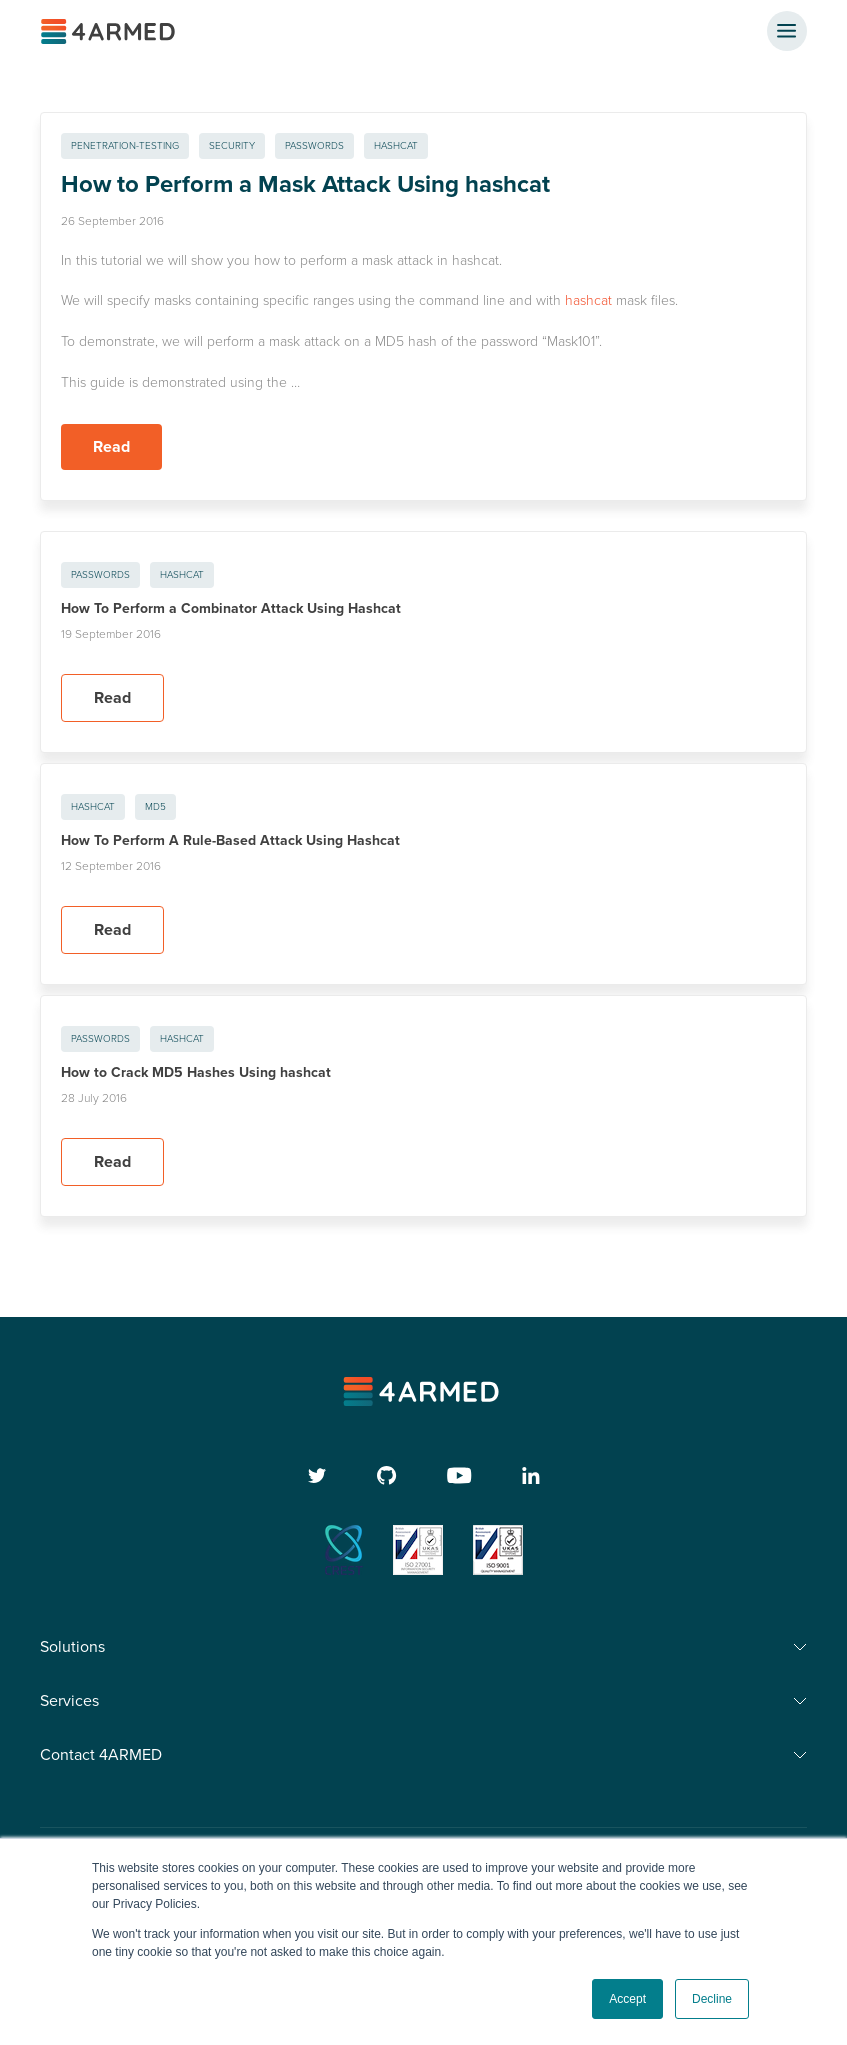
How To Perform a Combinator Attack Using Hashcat (231, 608)
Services (69, 1701)
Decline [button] (712, 1999)
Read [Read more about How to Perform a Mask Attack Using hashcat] (111, 447)
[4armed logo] (423, 1391)
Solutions (72, 1647)
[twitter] (317, 1475)
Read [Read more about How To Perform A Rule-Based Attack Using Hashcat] (112, 930)
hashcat (588, 300)
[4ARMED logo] (110, 31)
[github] (387, 1475)
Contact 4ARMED (101, 1755)
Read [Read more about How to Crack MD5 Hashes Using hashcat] (112, 1162)
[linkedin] (531, 1475)
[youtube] (459, 1475)
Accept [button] (627, 1999)
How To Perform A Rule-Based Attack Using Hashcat (230, 840)
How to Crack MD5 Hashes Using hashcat (196, 1072)
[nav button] (787, 31)
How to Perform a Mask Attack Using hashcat (305, 184)
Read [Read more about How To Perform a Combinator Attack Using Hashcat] (112, 698)
